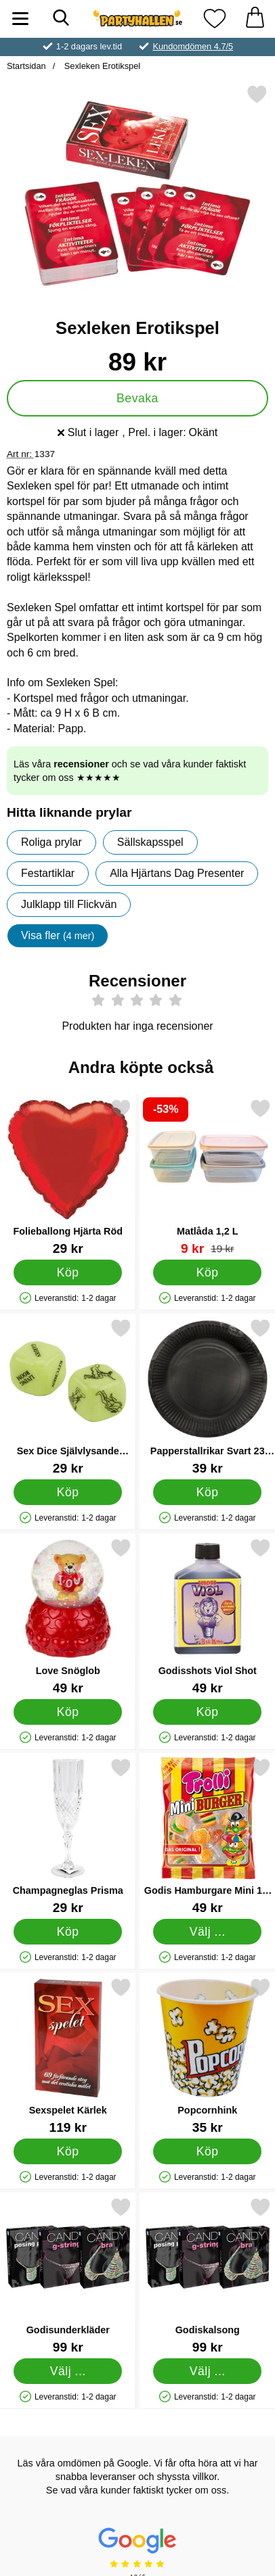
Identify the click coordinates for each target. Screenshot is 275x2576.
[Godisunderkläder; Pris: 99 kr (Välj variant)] (68, 2275)
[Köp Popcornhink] (207, 2151)
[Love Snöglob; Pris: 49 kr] (68, 1616)
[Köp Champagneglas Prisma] (68, 1931)
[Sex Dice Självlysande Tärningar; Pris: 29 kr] (68, 1396)
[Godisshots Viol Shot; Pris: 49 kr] (208, 1616)
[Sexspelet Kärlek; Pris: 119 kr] (68, 2056)
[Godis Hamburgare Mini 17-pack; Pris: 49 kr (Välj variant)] (208, 1836)
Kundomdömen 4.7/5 (192, 46)
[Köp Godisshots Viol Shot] (207, 1711)
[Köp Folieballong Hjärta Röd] (68, 1272)
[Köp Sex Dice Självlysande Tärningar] (68, 1491)
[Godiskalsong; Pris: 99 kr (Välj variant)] (208, 2275)
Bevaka (137, 398)
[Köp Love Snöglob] (68, 1711)
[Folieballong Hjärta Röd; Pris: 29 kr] (68, 1177)
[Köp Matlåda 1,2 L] (207, 1272)
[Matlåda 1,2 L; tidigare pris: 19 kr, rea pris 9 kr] (208, 1177)
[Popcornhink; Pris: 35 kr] (208, 2056)
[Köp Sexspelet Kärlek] (68, 2151)
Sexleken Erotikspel (101, 66)
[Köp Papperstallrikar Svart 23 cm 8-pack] (207, 1491)
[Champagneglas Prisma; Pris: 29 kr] (68, 1836)
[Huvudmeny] (20, 18)
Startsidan (26, 66)
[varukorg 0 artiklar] (254, 18)
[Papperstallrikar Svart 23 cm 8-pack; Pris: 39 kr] (208, 1396)
